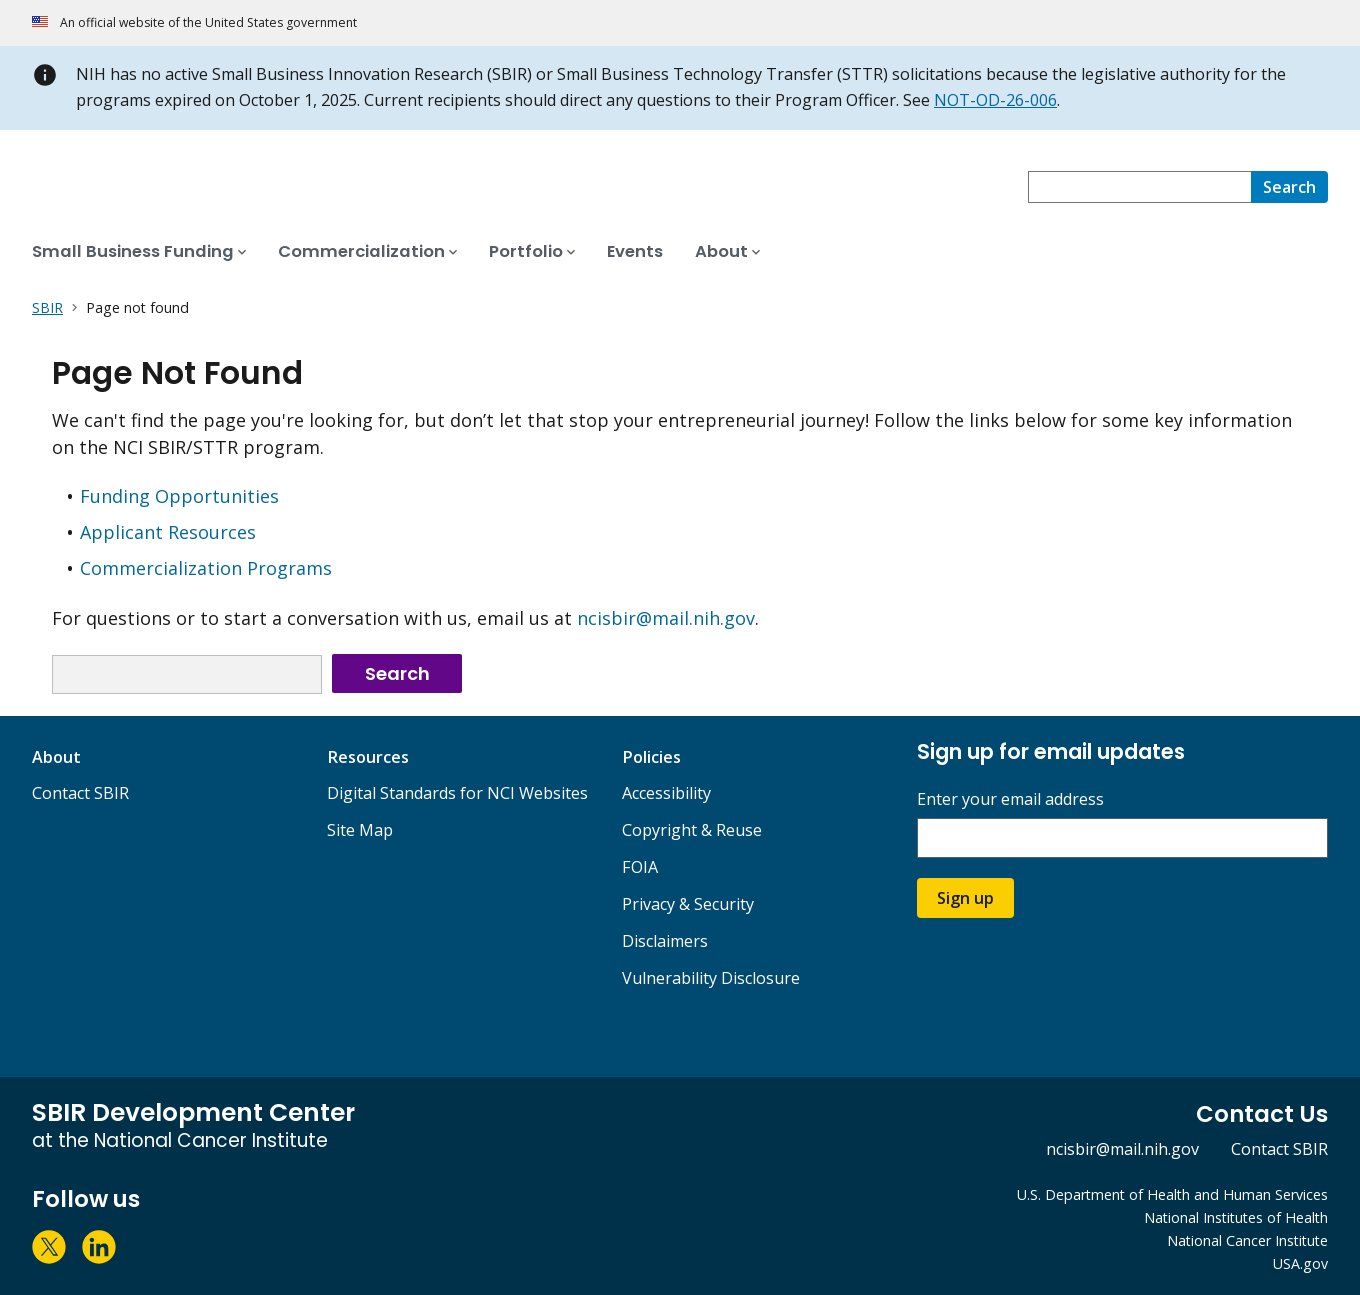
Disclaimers (665, 941)
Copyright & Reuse (692, 830)
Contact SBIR (80, 793)
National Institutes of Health (1236, 1217)
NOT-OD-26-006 (995, 100)
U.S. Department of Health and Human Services (1172, 1194)
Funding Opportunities (179, 496)
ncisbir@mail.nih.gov (666, 618)
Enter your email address (1010, 799)
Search (397, 673)
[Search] (1289, 187)
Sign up (965, 898)
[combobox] (1139, 187)
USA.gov (1300, 1263)
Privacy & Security (688, 904)
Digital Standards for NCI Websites (457, 793)
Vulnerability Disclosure (711, 978)
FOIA (640, 867)
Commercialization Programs (206, 568)
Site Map (360, 830)
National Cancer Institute (1247, 1240)
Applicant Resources (168, 532)
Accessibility (666, 793)
